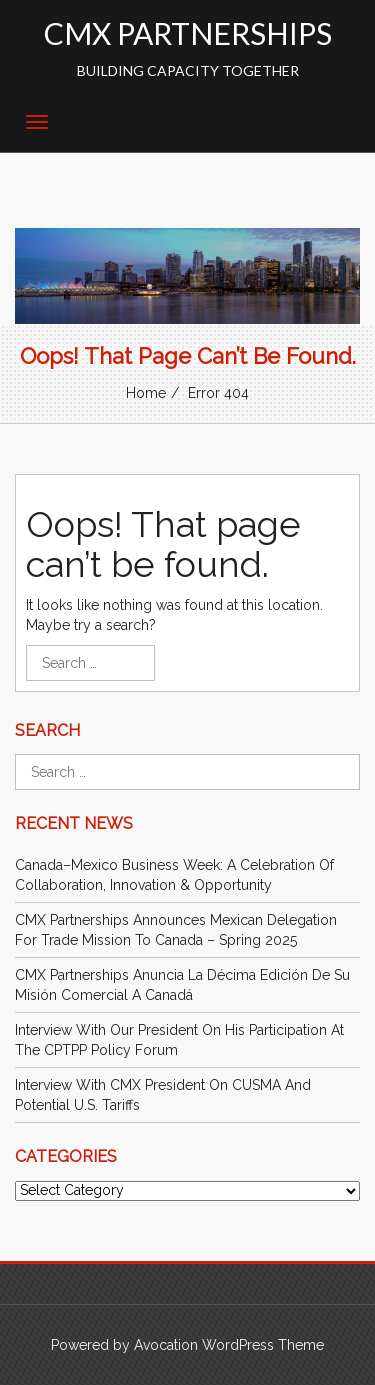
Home (146, 393)
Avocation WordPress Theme (229, 1345)
